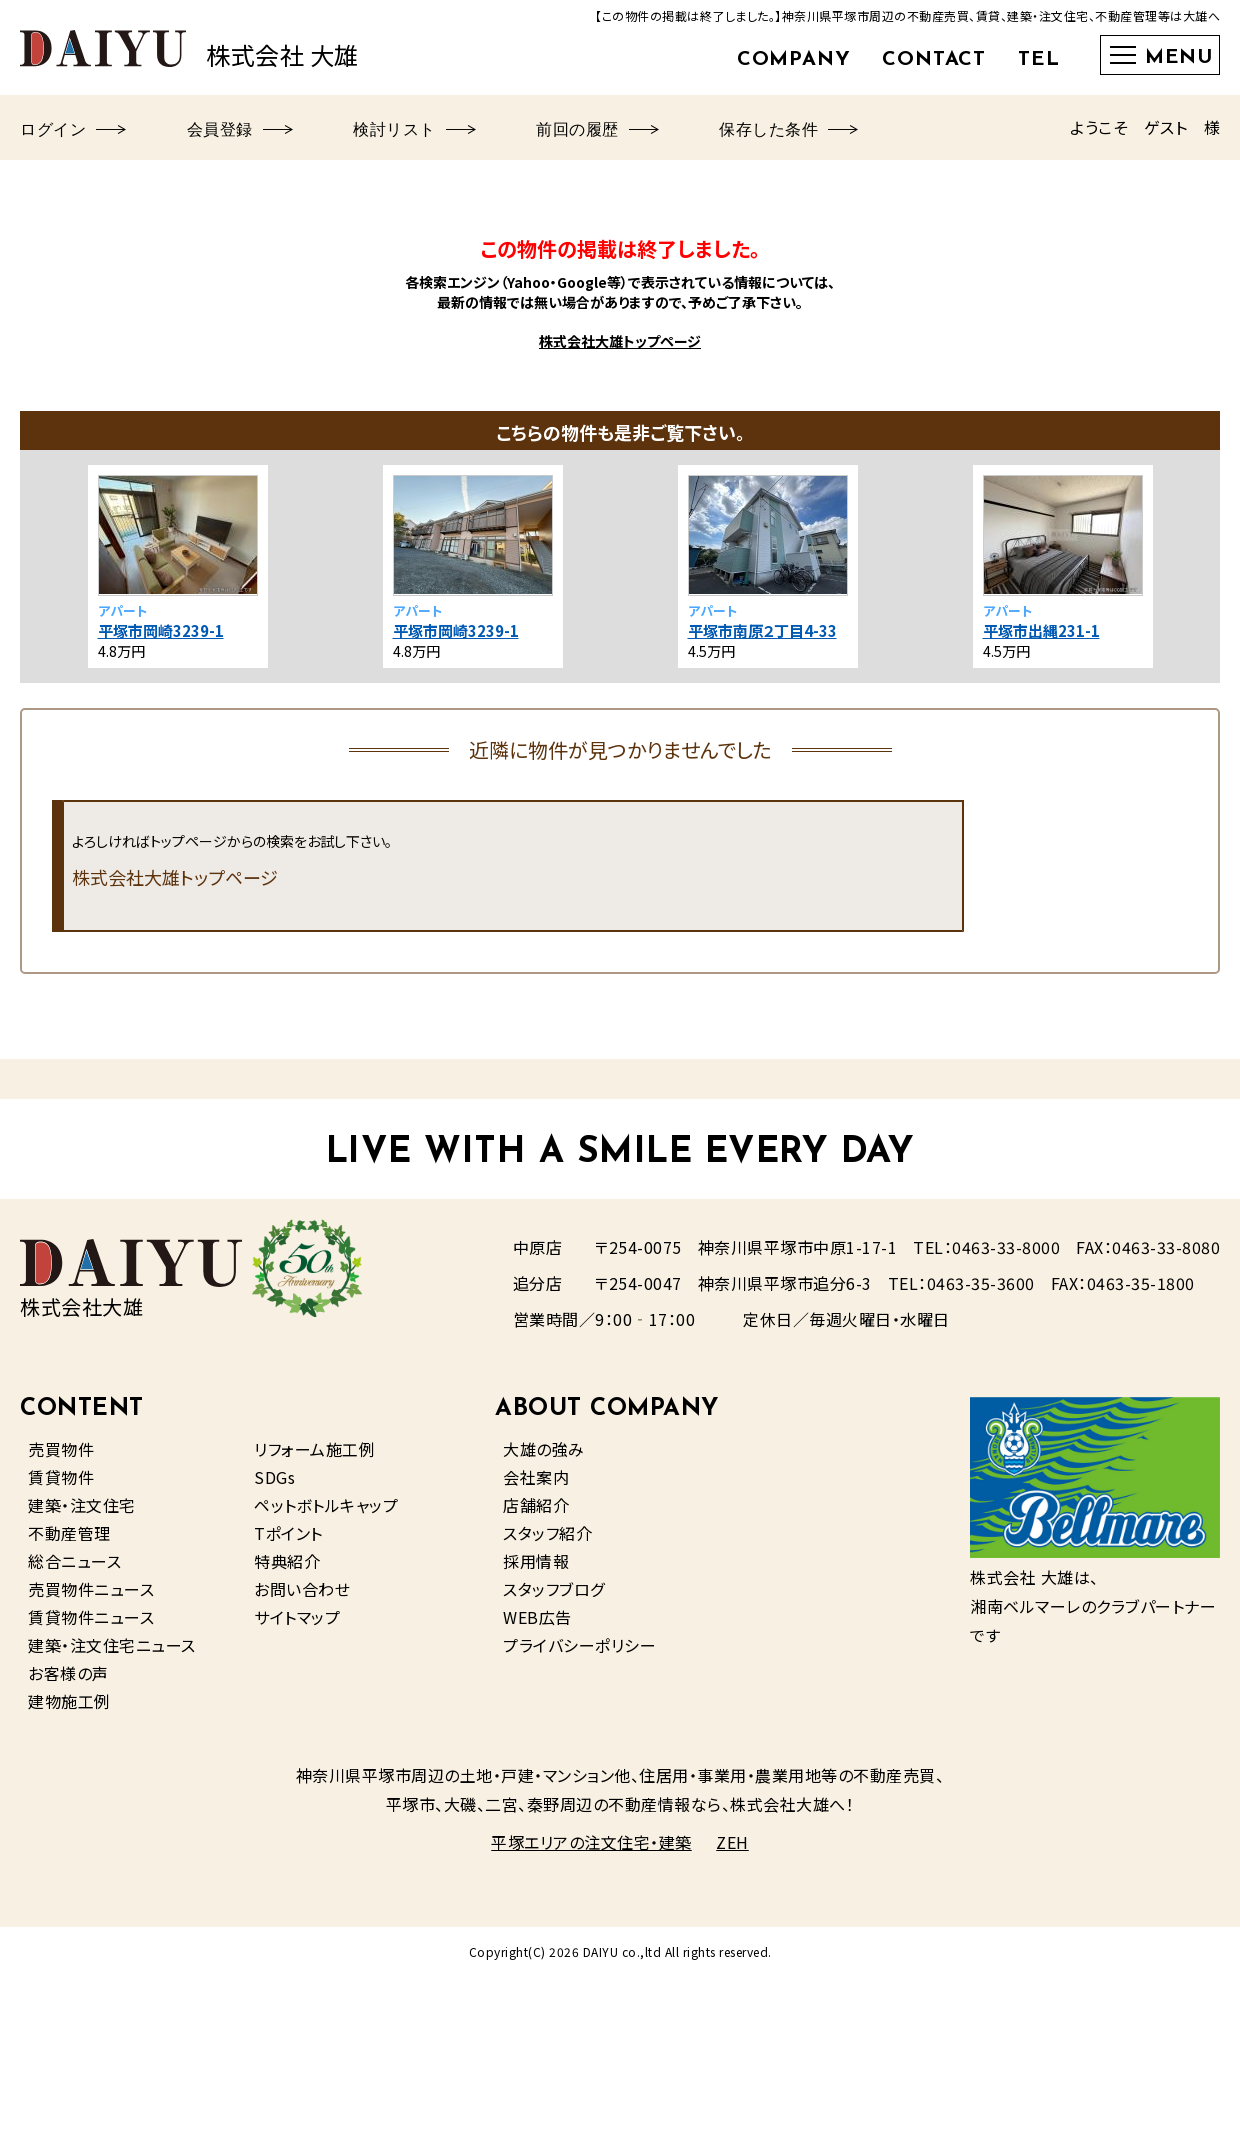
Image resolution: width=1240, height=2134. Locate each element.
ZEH (732, 1842)
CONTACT (934, 60)
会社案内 (536, 1477)
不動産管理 (69, 1533)
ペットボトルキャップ (326, 1505)
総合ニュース (74, 1561)
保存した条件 (789, 131)
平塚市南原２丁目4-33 (762, 630)
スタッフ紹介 (547, 1533)
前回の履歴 (597, 131)
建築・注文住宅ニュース (112, 1645)
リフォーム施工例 (314, 1449)
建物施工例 (69, 1701)
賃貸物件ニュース (91, 1617)
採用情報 (536, 1561)
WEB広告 (537, 1617)
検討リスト (414, 131)
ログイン (73, 131)
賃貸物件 (61, 1477)
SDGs (274, 1477)
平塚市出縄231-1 (1041, 630)
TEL (1039, 60)
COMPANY (794, 60)
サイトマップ (297, 1617)
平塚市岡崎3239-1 (161, 630)
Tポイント (288, 1533)
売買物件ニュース (91, 1589)
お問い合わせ (302, 1589)
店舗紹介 (536, 1505)
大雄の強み (544, 1449)
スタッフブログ (554, 1589)
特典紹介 (287, 1561)
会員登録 (240, 131)
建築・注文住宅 (82, 1505)
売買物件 (61, 1449)
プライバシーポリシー (579, 1645)
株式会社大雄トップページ (620, 341)
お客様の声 (68, 1673)
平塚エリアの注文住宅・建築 (591, 1842)
